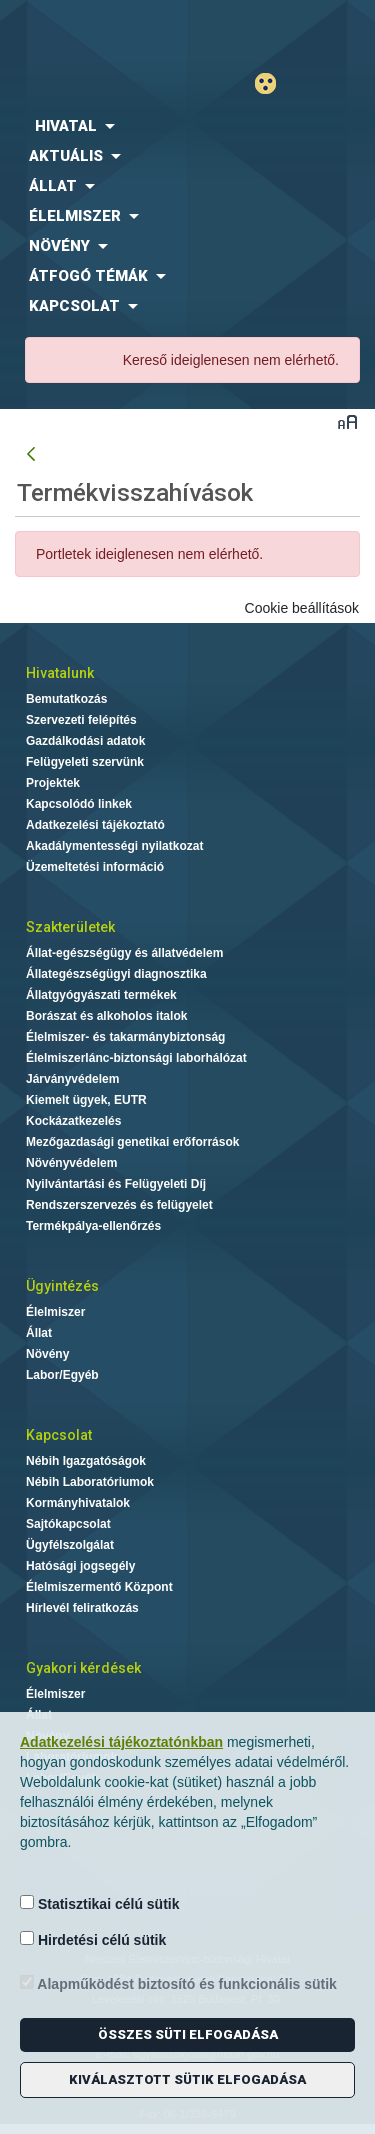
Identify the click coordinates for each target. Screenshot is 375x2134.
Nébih (94, 31)
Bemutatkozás (66, 699)
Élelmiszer (55, 1312)
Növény (47, 1354)
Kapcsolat (59, 1435)
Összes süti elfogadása (188, 2034)
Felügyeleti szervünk (85, 762)
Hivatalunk (60, 673)
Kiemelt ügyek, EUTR (86, 1100)
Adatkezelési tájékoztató (95, 825)
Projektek (53, 783)
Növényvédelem (71, 1163)
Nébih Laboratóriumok (90, 1482)
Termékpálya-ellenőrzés (93, 1226)
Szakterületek (70, 927)
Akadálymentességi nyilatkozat (114, 846)
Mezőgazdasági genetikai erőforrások (132, 1142)
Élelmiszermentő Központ (99, 1587)
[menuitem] (187, 126)
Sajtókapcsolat (68, 1524)
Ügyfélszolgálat (70, 1545)
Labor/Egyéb (62, 1375)
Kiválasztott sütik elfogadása (187, 2079)
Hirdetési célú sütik (93, 1939)
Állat (39, 1333)
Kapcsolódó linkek (79, 804)
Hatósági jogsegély (80, 1566)
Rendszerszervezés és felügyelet (119, 1205)
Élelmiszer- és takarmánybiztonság (125, 1037)
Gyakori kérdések (83, 1668)
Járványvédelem (72, 1079)
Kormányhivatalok (78, 1503)
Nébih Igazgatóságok (86, 1461)
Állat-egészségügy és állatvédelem (124, 953)
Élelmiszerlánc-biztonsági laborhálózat (136, 1058)
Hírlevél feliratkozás (82, 1608)
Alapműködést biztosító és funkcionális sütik (178, 1983)
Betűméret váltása (347, 421)
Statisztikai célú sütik (100, 1903)
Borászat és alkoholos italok (106, 1016)
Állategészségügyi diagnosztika (116, 974)
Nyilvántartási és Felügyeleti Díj (116, 1184)
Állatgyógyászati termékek (101, 995)
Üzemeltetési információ (95, 867)
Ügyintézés (62, 1286)
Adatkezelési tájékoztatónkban (121, 1742)
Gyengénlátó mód (273, 83)
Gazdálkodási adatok (85, 741)
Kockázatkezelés (73, 1121)
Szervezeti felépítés (81, 720)
